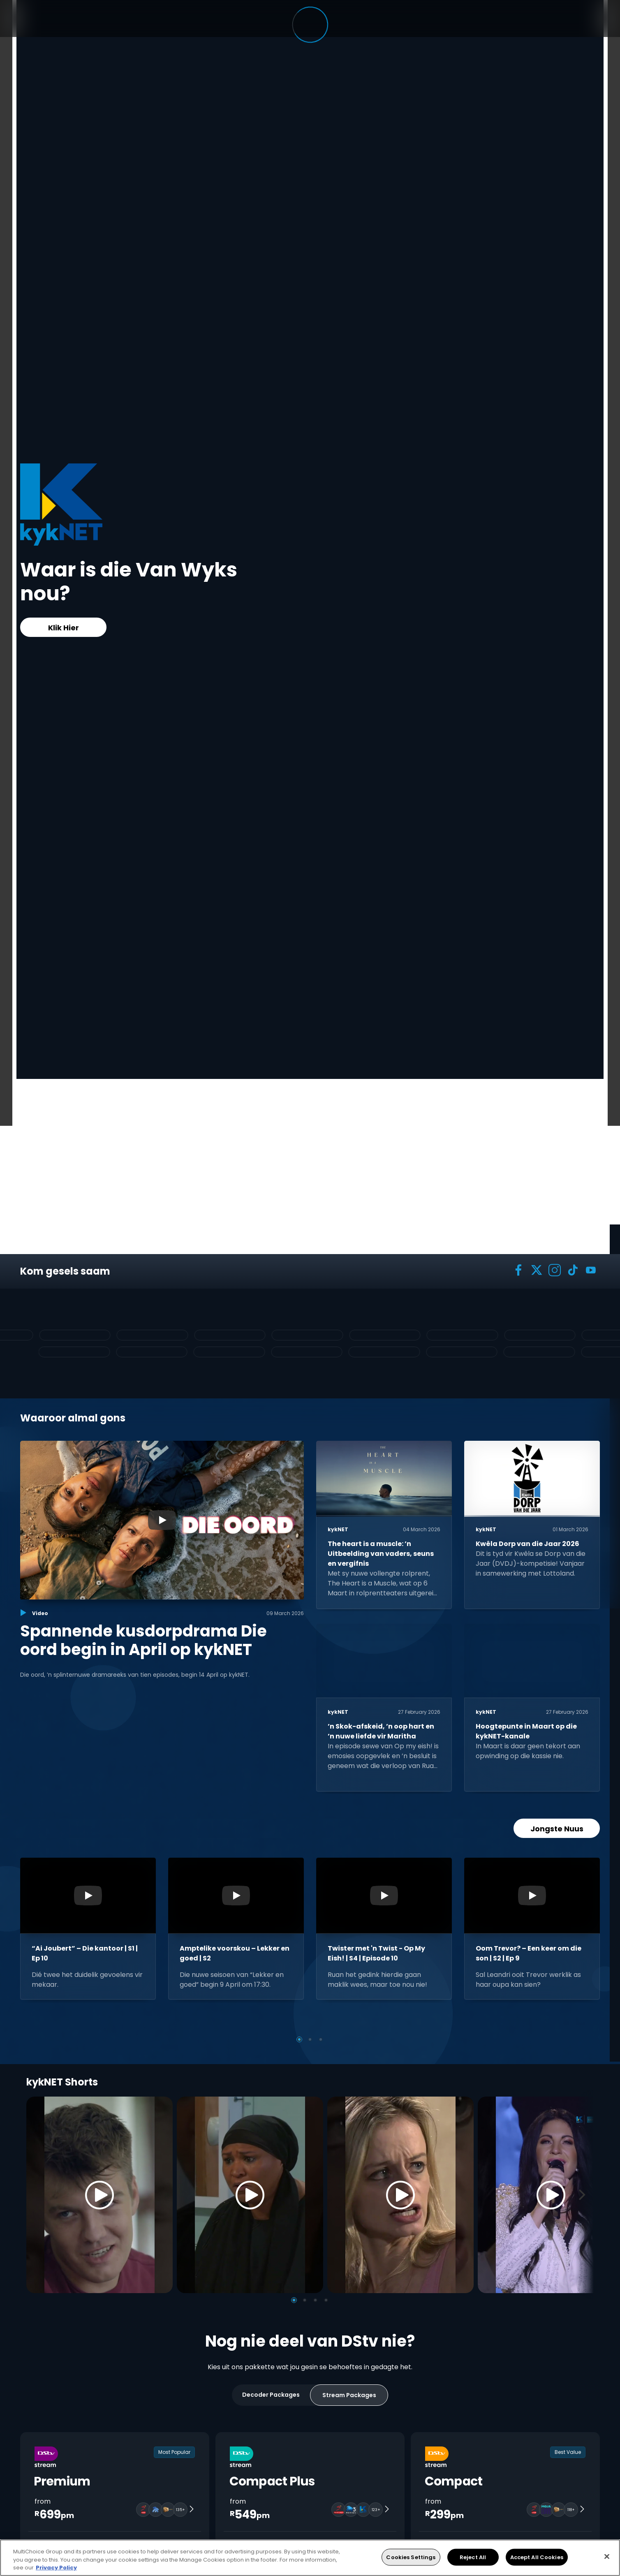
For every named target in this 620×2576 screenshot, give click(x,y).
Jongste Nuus (556, 1829)
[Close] (607, 2556)
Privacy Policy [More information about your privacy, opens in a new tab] (56, 2567)
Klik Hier (63, 628)
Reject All (473, 2557)
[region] (310, 2557)
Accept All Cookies (536, 2557)
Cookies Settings (410, 2557)
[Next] (585, 2195)
